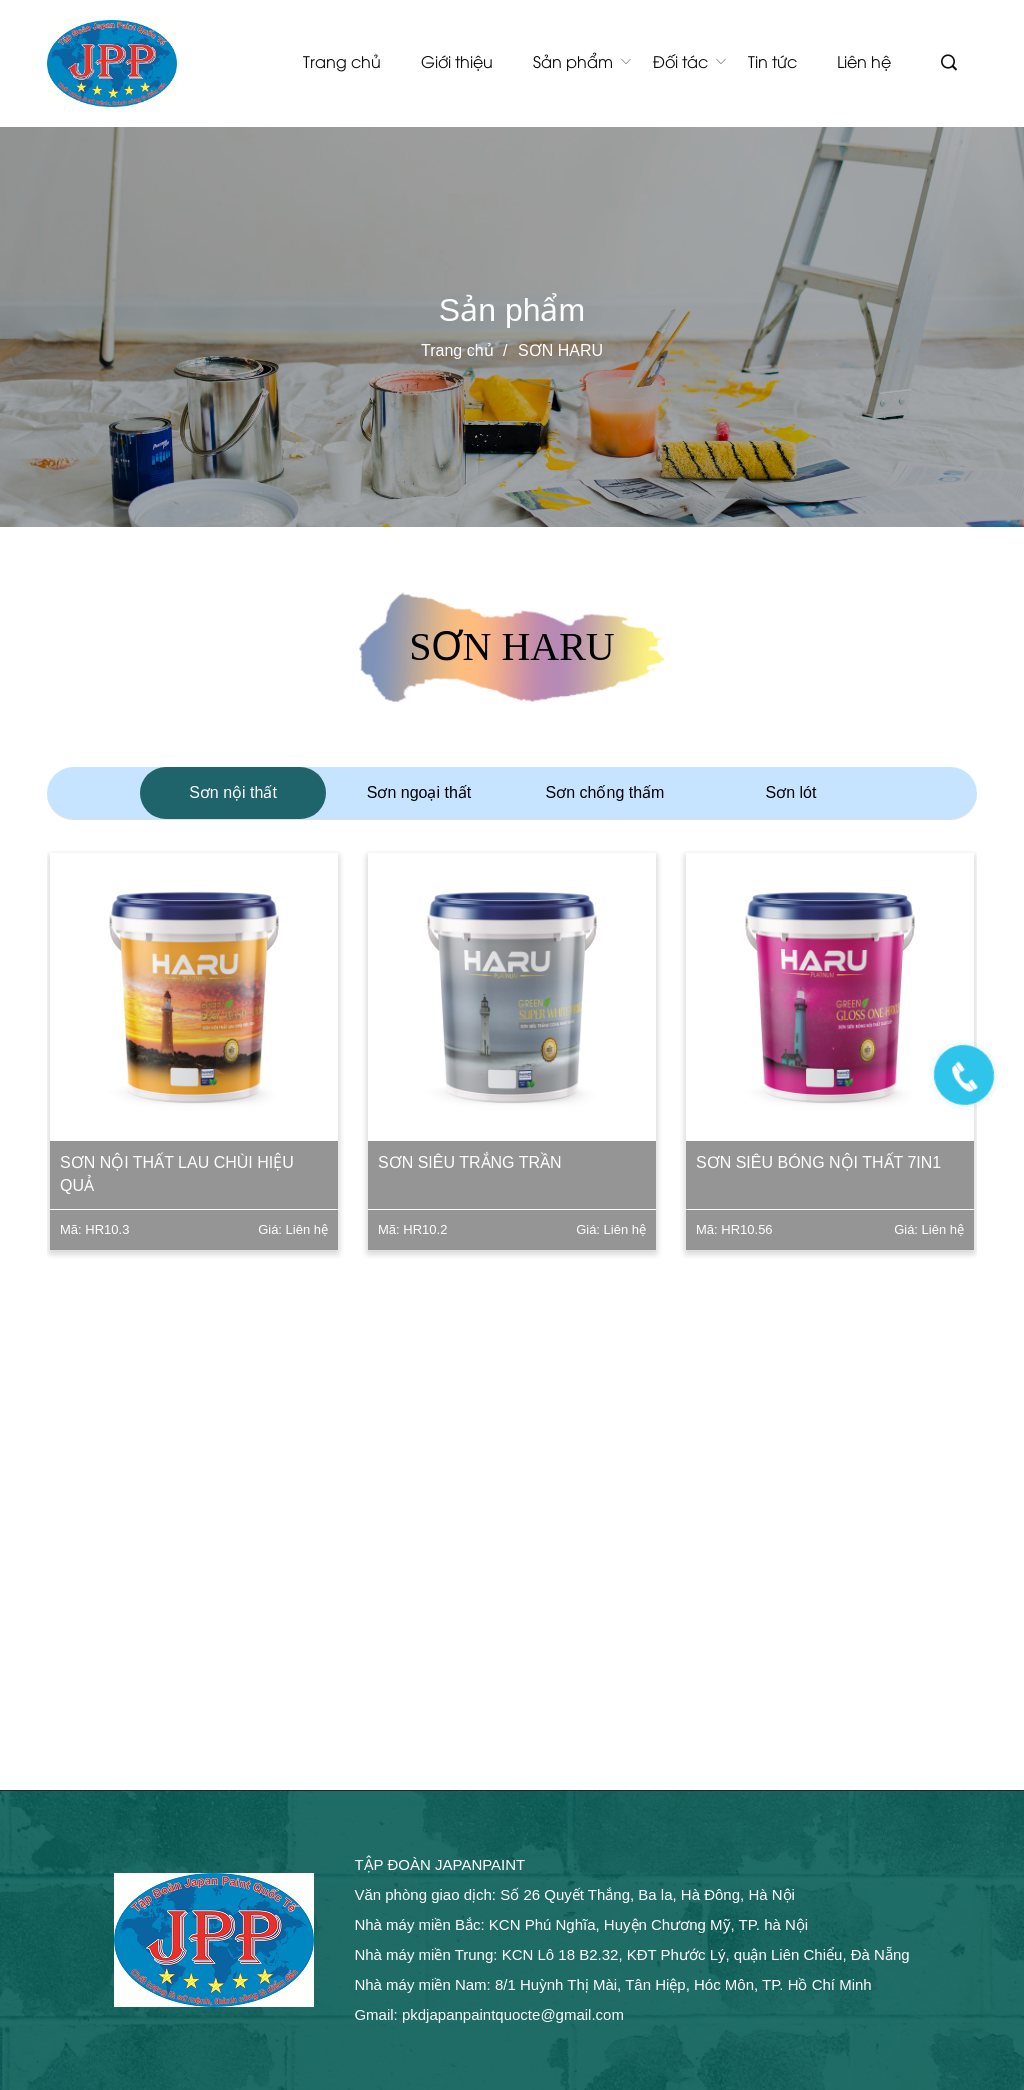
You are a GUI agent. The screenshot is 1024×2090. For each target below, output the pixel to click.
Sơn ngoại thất (419, 792)
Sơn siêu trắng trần (472, 1162)
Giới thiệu (457, 61)
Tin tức (772, 61)
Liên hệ (864, 61)
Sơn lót (791, 792)
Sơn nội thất (233, 792)
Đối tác (680, 61)
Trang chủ (342, 61)
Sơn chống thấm (605, 792)
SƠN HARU (560, 350)
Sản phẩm (573, 61)
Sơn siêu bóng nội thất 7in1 (820, 1162)
